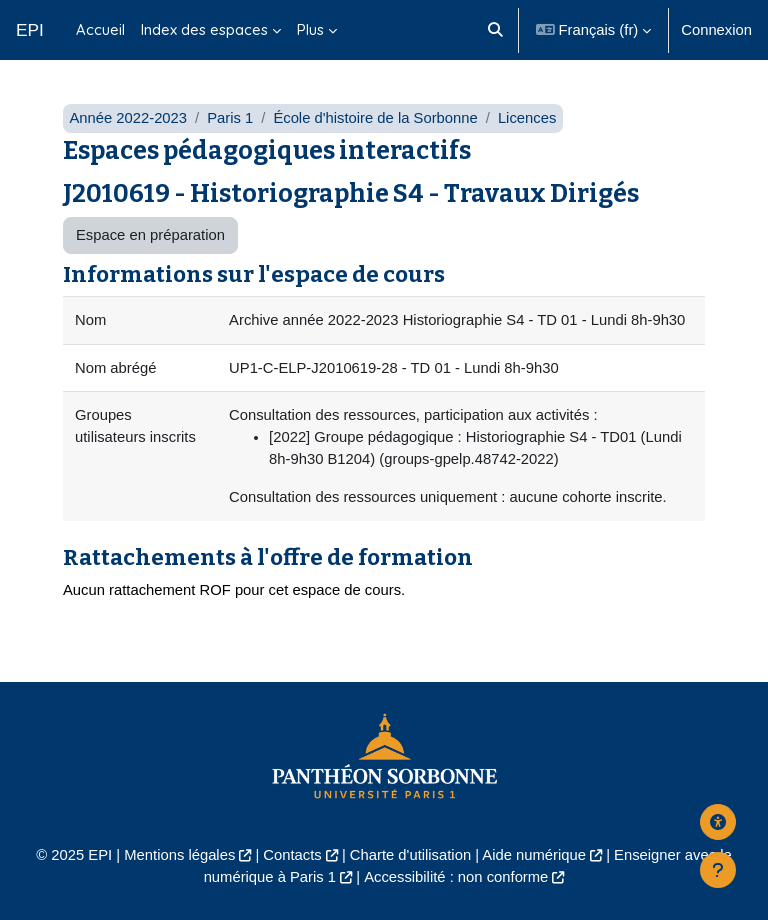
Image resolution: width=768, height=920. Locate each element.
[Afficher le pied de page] (718, 870)
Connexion (716, 30)
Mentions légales (179, 855)
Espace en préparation (150, 235)
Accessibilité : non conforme (456, 877)
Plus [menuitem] (310, 29)
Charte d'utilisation (410, 855)
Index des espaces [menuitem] (204, 29)
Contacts (292, 855)
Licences (527, 118)
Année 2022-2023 (128, 118)
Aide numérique (534, 855)
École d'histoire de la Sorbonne (375, 118)
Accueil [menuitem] (100, 29)
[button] (496, 30)
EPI (30, 30)
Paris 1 (230, 118)
